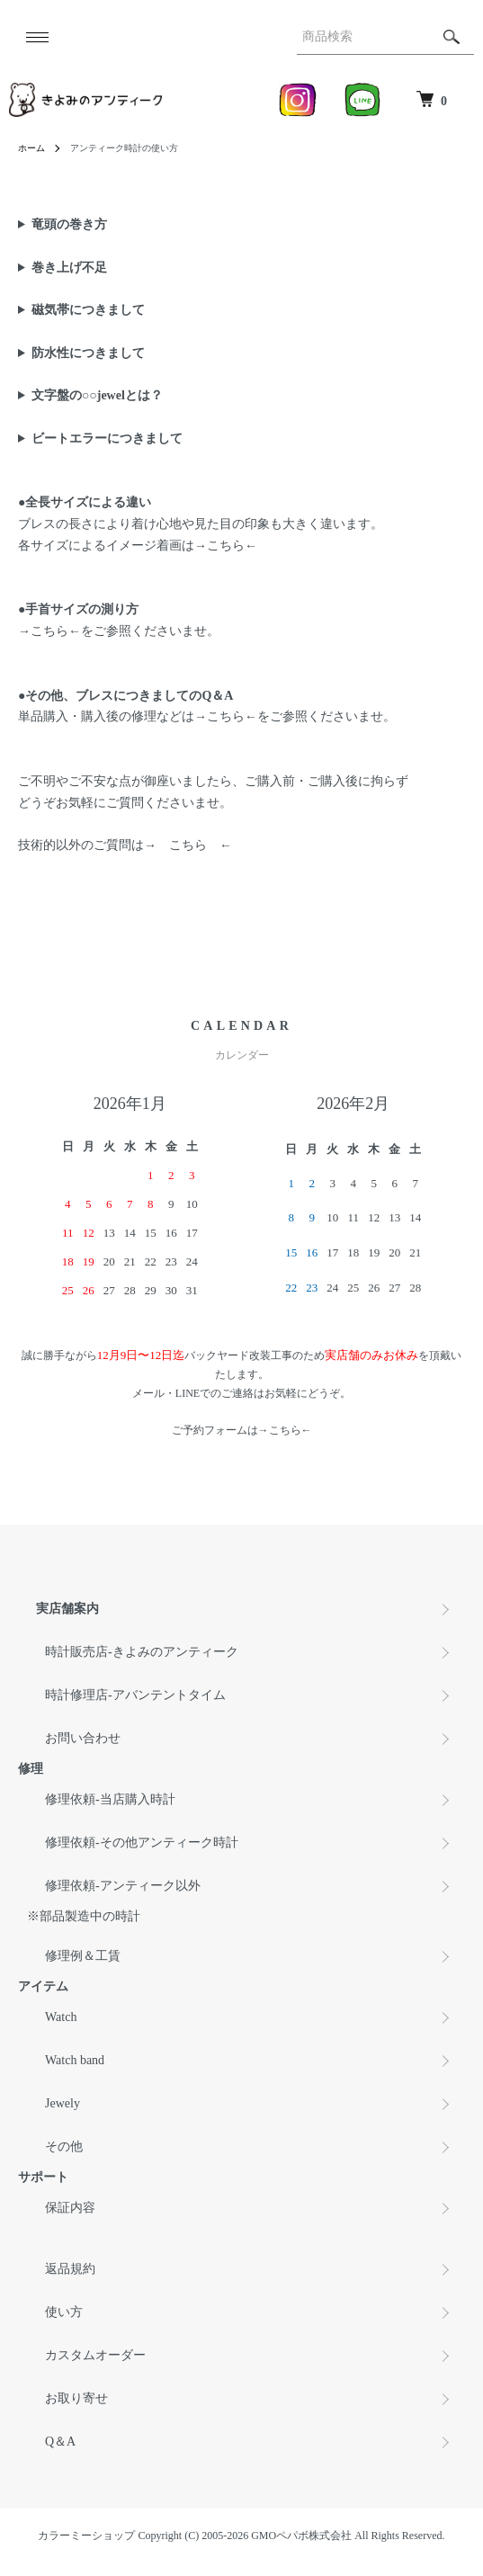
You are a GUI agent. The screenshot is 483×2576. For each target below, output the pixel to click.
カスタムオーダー (95, 2355)
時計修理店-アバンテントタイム (135, 1695)
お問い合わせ (83, 1738)
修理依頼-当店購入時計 (110, 1799)
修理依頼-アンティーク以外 (123, 1885)
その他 (64, 2146)
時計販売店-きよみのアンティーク (141, 1652)
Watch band (74, 2060)
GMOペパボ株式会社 (301, 2535)
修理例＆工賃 (83, 1956)
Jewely (62, 2103)
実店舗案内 (67, 1608)
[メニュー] (36, 37)
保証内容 (70, 2207)
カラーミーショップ (86, 2535)
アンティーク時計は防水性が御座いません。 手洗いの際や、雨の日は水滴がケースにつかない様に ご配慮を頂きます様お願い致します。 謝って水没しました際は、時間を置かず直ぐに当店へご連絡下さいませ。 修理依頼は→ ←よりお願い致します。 (241, 353)
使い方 (64, 2312)
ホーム (31, 148)
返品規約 (70, 2269)
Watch (60, 2017)
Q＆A (60, 2441)
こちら (226, 545)
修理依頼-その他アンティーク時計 (141, 1842)
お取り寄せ (76, 2398)
